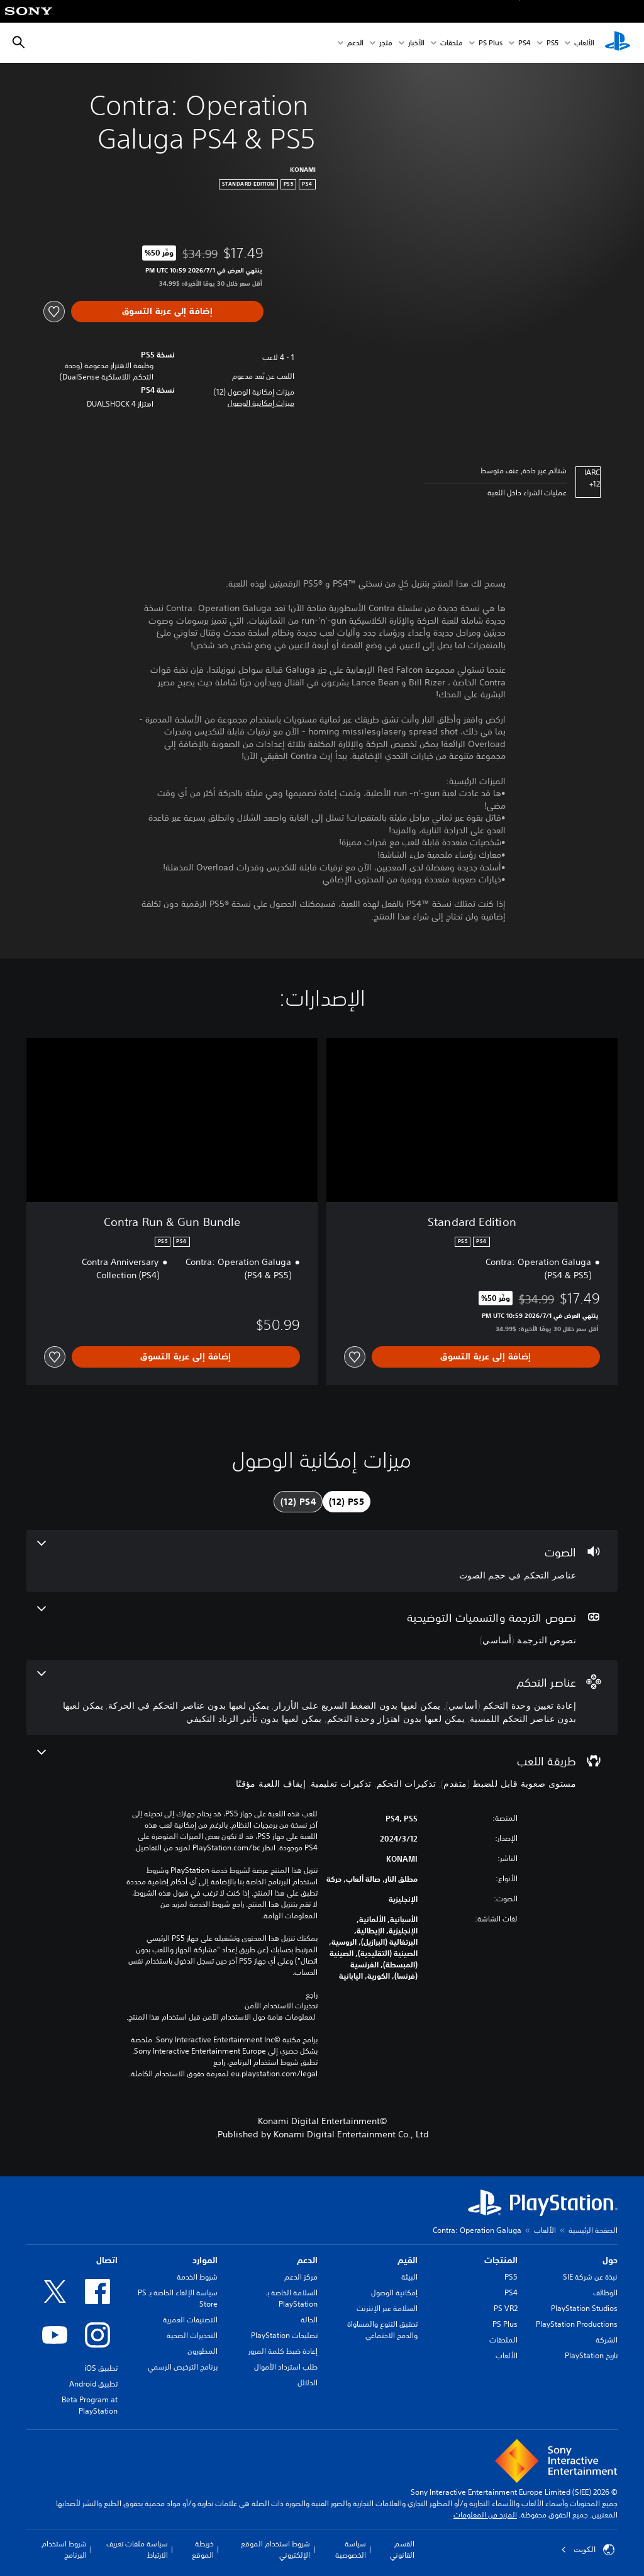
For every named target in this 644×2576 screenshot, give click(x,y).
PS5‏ (552, 43)
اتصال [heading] (107, 2260)
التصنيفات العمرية (190, 2319)
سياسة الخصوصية (350, 2549)
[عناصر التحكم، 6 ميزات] (322, 1697)
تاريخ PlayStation (591, 2355)
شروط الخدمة (197, 2276)
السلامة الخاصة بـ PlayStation (292, 2298)
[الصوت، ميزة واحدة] (322, 1561)
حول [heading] (610, 2260)
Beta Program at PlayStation (90, 2405)
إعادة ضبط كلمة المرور (283, 2351)
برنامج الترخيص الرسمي (183, 2366)
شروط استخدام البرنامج (64, 2549)
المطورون (202, 2351)
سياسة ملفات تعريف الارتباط (137, 2549)
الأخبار (416, 43)
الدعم (355, 43)
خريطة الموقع (203, 2549)
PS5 (511, 2276)
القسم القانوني (402, 2549)
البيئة (409, 2276)
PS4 (524, 43)
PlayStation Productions (577, 2324)
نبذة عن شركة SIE (590, 2276)
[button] (261, 403)
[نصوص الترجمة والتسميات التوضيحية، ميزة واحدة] (322, 1626)
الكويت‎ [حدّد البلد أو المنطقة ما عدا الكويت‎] (588, 2549)
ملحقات (451, 43)
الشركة (607, 2339)
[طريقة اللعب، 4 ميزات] (322, 1770)
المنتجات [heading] (501, 2260)
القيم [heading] (407, 2260)
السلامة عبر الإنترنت (387, 2308)
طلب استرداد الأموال (286, 2366)
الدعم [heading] (307, 2260)
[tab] (346, 1501)
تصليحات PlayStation (284, 2335)
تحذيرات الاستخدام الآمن (281, 2006)
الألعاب (584, 43)
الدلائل (307, 2382)
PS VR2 (506, 2308)
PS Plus (490, 43)
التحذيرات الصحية (192, 2335)
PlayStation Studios (584, 2308)
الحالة (309, 2319)
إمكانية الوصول (394, 2292)
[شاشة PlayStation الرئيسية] (617, 43)
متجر (385, 43)
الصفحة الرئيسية (593, 2230)
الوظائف (605, 2292)
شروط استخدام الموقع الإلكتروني (275, 2549)
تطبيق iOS (101, 2368)
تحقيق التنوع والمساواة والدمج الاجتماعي (382, 2330)
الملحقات (503, 2339)
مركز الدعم (301, 2276)
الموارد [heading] (205, 2260)
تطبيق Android (93, 2383)
